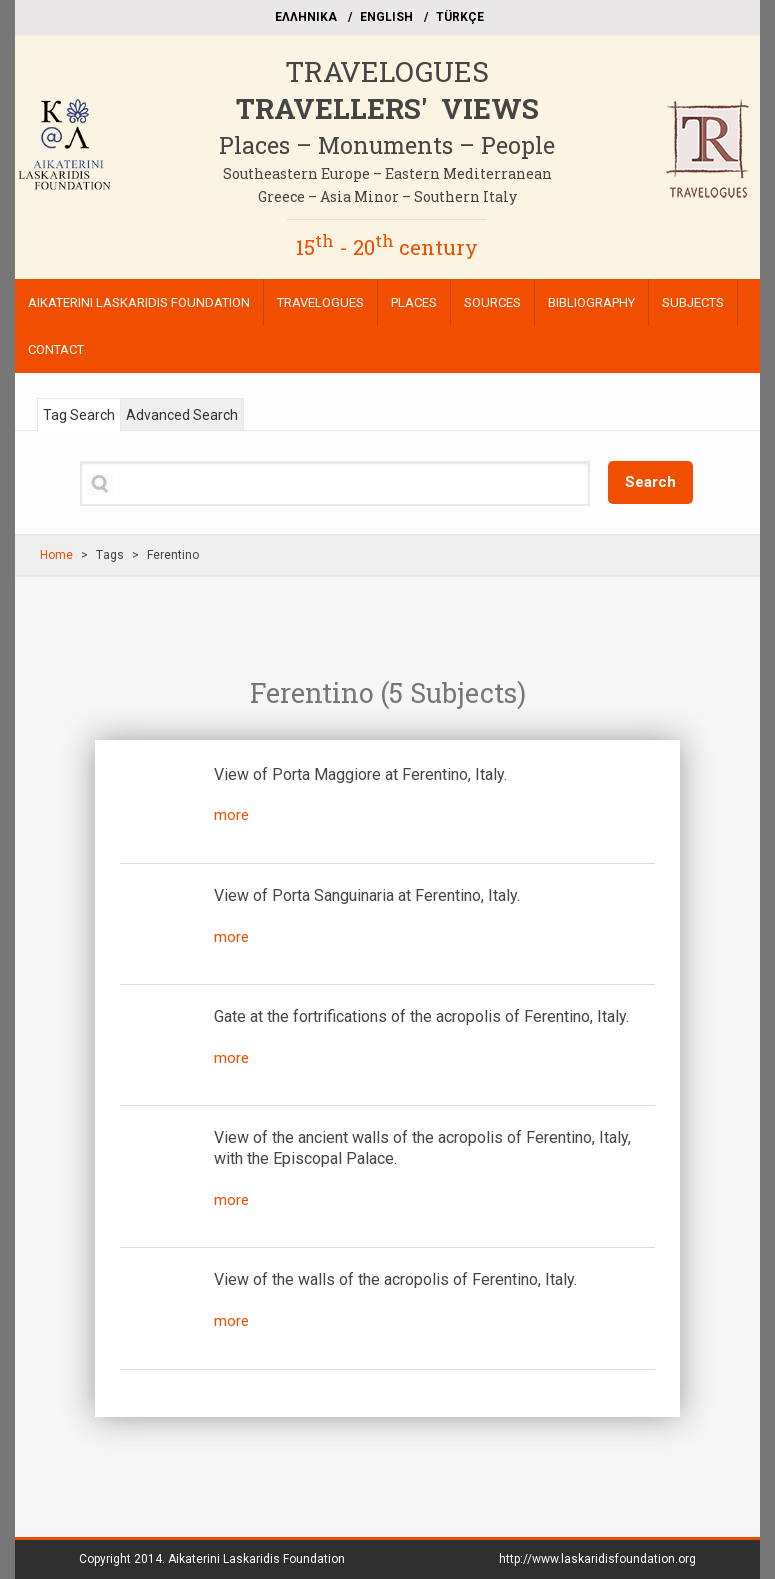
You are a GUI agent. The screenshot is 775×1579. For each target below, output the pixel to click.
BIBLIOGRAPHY (591, 302)
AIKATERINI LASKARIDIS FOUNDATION (139, 302)
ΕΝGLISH (386, 17)
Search (650, 482)
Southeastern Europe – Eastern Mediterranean (387, 173)
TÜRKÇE (460, 17)
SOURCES (492, 302)
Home (56, 555)
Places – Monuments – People (387, 145)
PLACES (414, 302)
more (231, 815)
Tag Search (79, 415)
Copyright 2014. (212, 1559)
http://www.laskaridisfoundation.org (597, 1559)
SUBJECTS (693, 302)
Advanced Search (182, 415)
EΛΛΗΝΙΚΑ (306, 17)
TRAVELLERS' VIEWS (387, 108)
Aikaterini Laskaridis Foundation (256, 1559)
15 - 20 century (387, 247)
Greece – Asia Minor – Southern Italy (387, 196)
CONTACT (56, 349)
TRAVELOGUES (387, 71)
